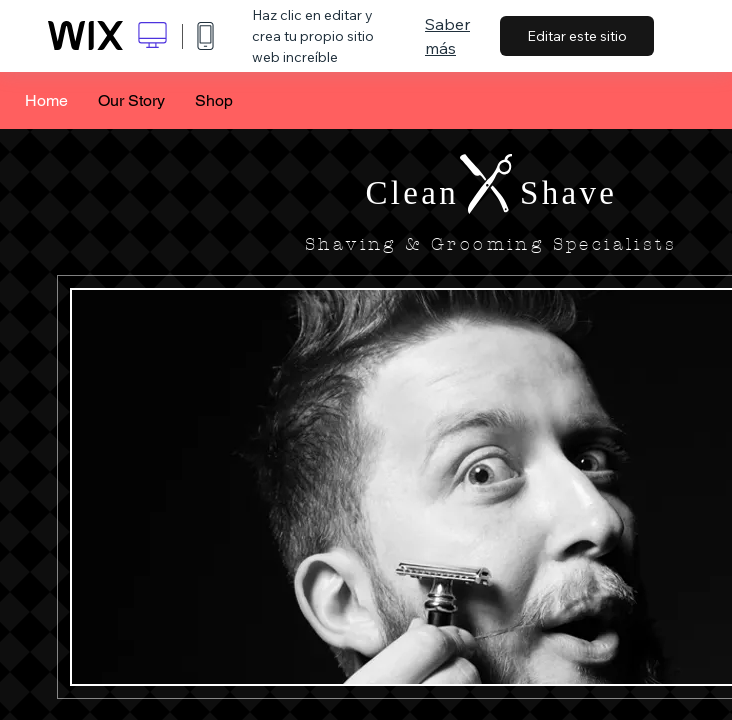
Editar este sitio (577, 36)
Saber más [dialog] (447, 36)
